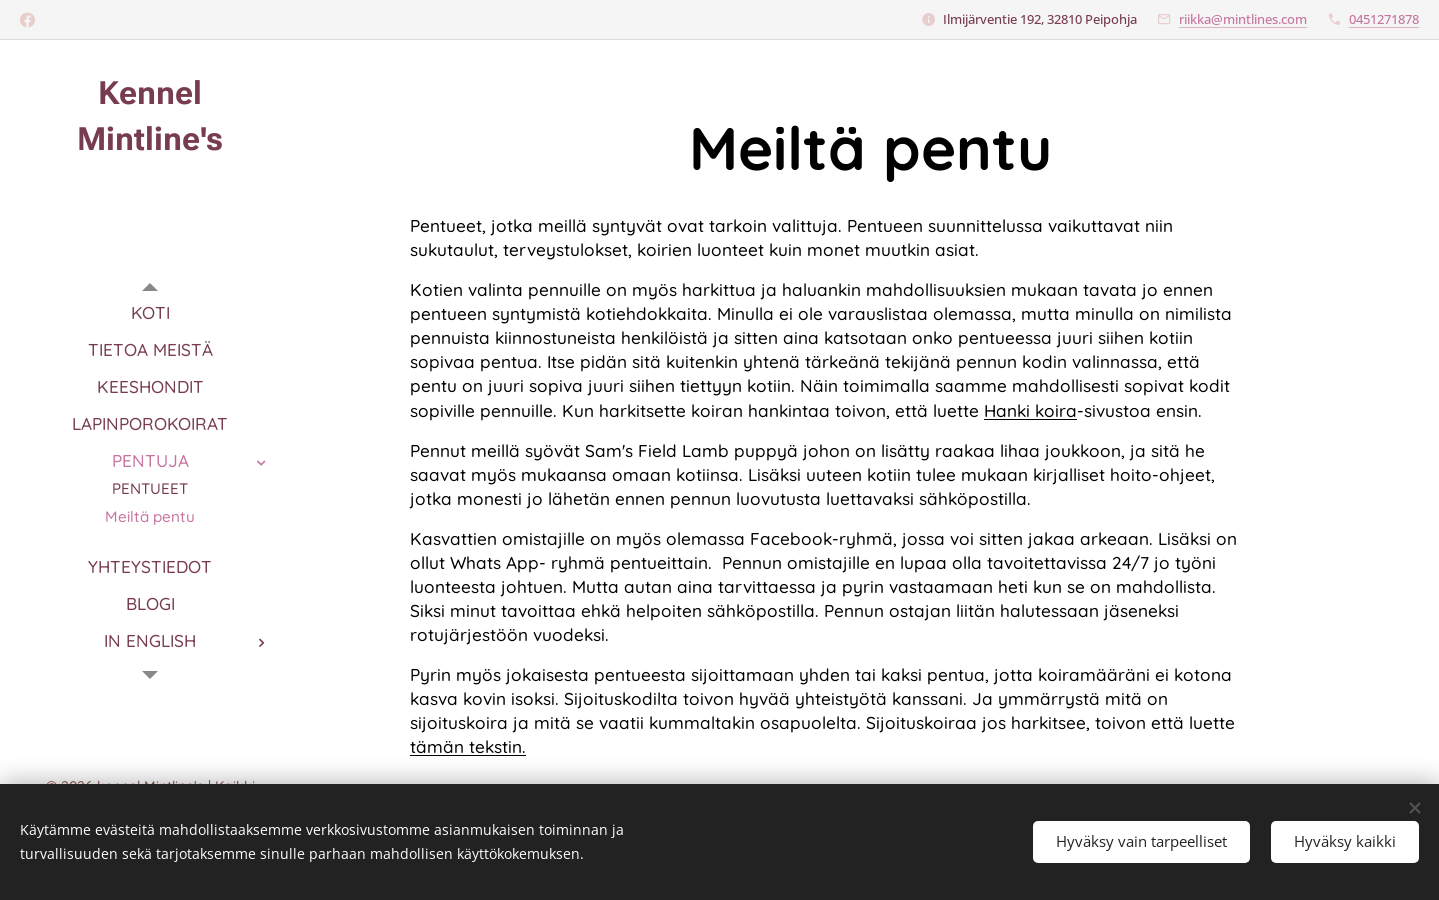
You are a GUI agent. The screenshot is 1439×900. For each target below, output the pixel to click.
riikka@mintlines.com (1243, 19)
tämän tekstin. (468, 746)
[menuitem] (150, 312)
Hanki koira (1030, 410)
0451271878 (1384, 19)
